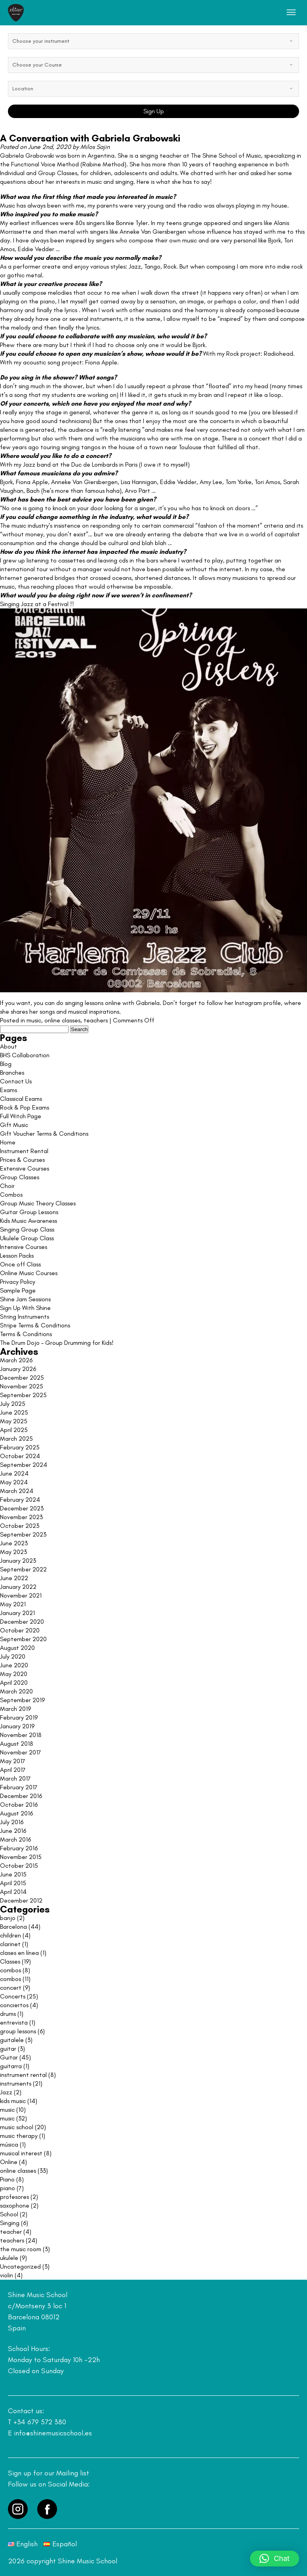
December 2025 (22, 1377)
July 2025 (12, 1403)
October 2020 (20, 1630)
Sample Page (18, 1290)
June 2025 (14, 1412)
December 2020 (22, 1621)
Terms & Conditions (26, 1334)
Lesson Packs (17, 1255)
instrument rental (23, 2074)
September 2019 (22, 1700)
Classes (10, 1961)
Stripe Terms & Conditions (35, 1325)
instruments (15, 2083)
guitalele (12, 2040)
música (9, 2144)
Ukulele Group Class (27, 1238)
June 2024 (14, 1473)
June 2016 (13, 1830)
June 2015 (13, 1874)
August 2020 (17, 1647)
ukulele (9, 2257)
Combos (11, 1194)
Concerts (12, 1996)
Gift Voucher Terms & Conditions (44, 1133)
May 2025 (13, 1421)
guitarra (11, 2066)
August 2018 (16, 1743)
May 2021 (13, 1604)
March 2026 (16, 1360)
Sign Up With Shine (25, 1308)
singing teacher (160, 155)
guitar (8, 2048)
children (10, 1935)
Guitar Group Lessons (29, 1212)
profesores (14, 2196)
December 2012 (21, 1900)
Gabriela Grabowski (27, 155)
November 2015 (21, 1857)
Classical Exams (21, 1098)
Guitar (9, 2057)
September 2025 (23, 1395)
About (8, 1046)
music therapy (19, 2135)
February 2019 (19, 1717)
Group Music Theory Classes (38, 1203)
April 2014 (13, 1891)
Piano (7, 2179)
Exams (8, 1090)
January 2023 (18, 1560)
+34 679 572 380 (39, 2422)
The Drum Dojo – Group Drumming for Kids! (57, 1342)
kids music (13, 2101)
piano (7, 2188)
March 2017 (15, 1778)
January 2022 (18, 1586)
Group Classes (19, 1177)
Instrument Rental (24, 1151)
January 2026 (18, 1369)
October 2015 (19, 1865)
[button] (274, 2558)
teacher (11, 2231)
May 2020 (13, 1674)
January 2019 (17, 1726)
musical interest (21, 2153)
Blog (5, 1064)
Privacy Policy (17, 1281)
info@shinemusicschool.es (53, 2433)
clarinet (10, 1944)
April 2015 (13, 1883)
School (9, 2214)
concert (10, 1987)
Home (7, 1142)
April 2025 (14, 1430)
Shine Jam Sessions (25, 1299)
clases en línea (19, 1952)
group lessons (18, 2031)
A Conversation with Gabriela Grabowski (90, 138)
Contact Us (16, 1081)
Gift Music (14, 1125)
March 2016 (15, 1839)
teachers (96, 1020)
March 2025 (16, 1438)
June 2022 (14, 1578)
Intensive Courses (23, 1247)
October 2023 (19, 1525)
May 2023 (13, 1552)
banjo (7, 1918)
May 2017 (12, 1761)
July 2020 (12, 1656)
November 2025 (21, 1386)
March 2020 (16, 1691)
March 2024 (16, 1491)
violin (6, 2275)
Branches (12, 1072)
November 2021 (21, 1595)
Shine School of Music (231, 155)
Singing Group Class (27, 1229)
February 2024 (20, 1499)
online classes (62, 1020)
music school (16, 2127)
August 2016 (16, 1813)
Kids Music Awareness (28, 1220)
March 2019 (15, 1708)
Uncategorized (20, 2266)
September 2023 (23, 1534)
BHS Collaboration (25, 1055)
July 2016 (11, 1822)
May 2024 (14, 1482)
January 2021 (17, 1613)
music (34, 1020)
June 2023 (14, 1543)
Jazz (6, 2092)
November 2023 (21, 1517)
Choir (7, 1186)
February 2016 (19, 1848)
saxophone (14, 2205)
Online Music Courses (28, 1273)
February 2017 (19, 1787)
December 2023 (22, 1508)
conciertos (14, 2005)
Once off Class (20, 1264)
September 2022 (23, 1569)
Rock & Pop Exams (24, 1107)
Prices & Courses (22, 1159)
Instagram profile (258, 1003)
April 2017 (13, 1769)
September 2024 (23, 1464)
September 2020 (23, 1639)
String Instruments (24, 1316)
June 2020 (14, 1665)
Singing (9, 2223)
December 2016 (21, 1796)
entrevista (14, 2022)
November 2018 (21, 1735)
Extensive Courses (24, 1168)
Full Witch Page (20, 1116)
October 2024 (20, 1456)
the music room (20, 2249)
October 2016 (19, 1804)
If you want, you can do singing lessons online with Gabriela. (80, 1003)
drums (8, 2013)
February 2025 (20, 1447)
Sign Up (153, 111)
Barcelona (13, 1926)
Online (8, 2162)
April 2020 (14, 1682)
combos (10, 1970)
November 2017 (20, 1752)
